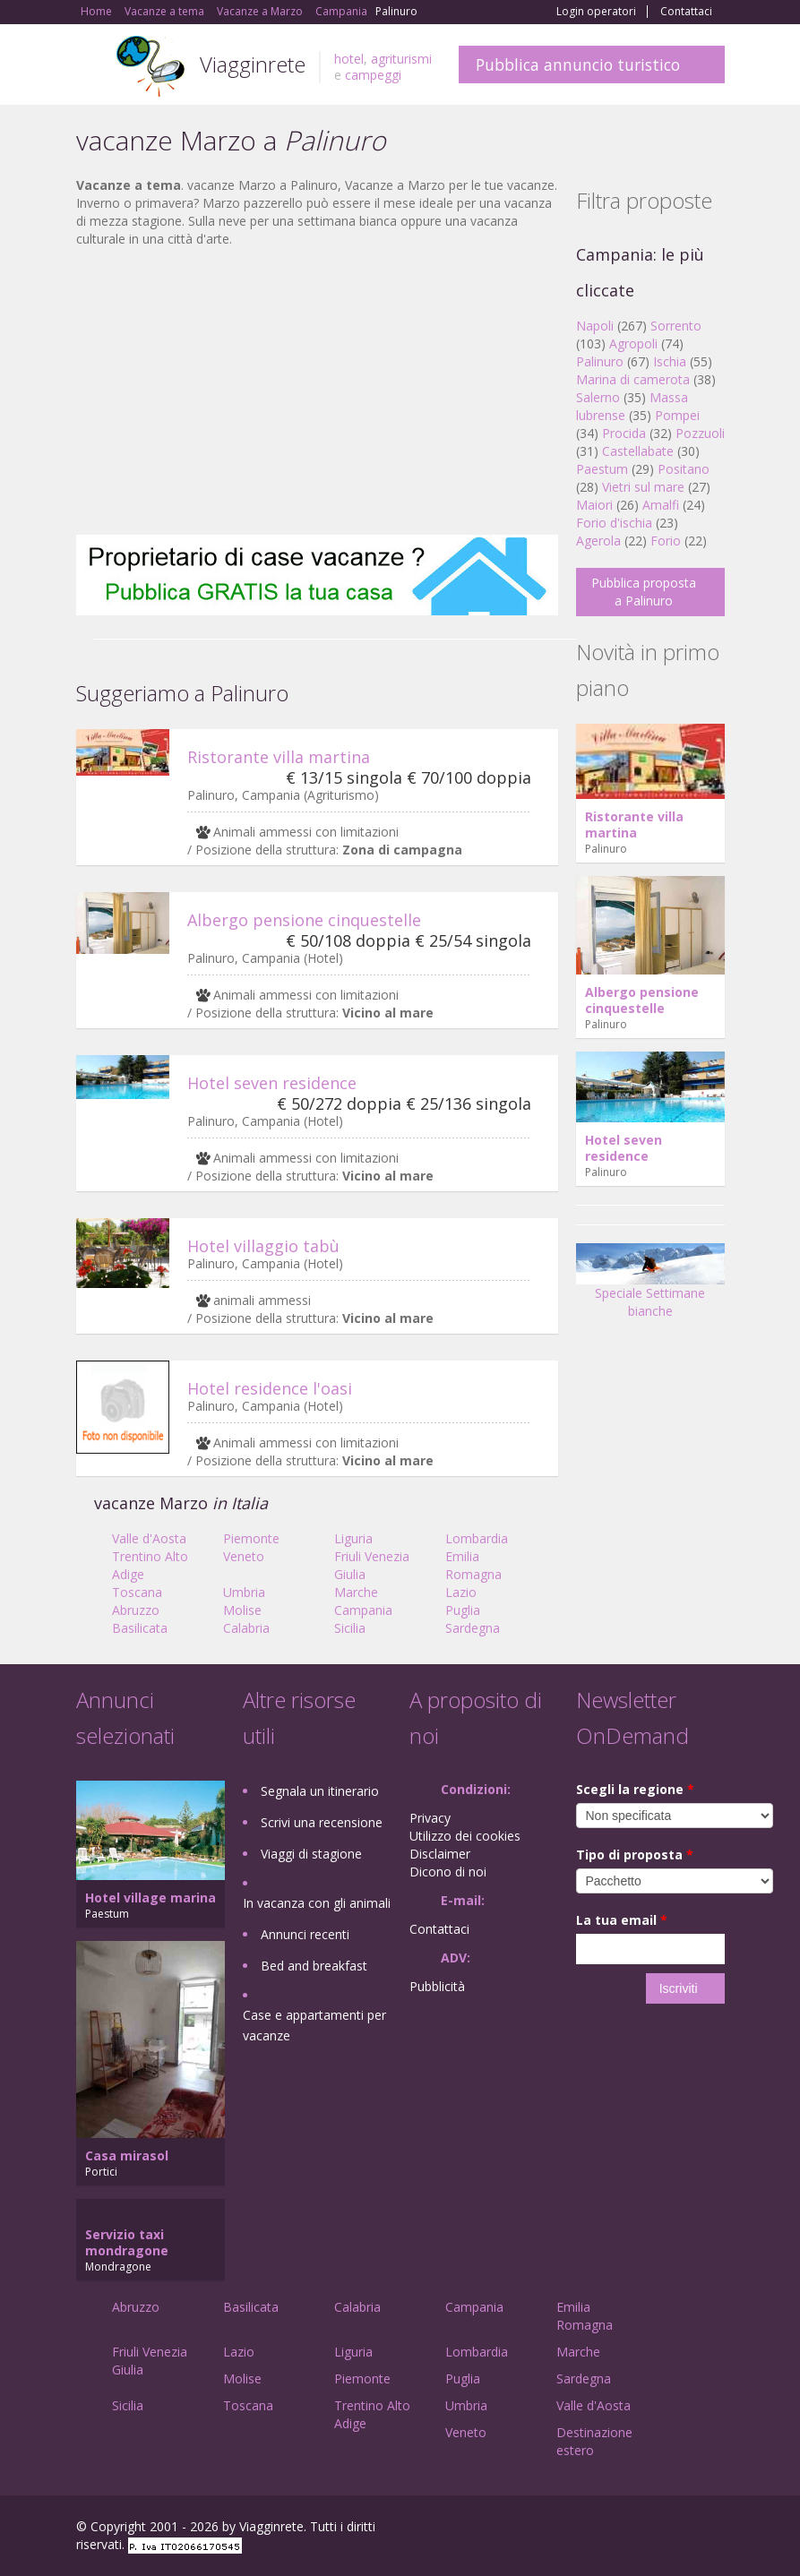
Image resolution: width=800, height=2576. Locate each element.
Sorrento (675, 325)
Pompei (677, 415)
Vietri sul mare (643, 486)
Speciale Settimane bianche (650, 1286)
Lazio (461, 1592)
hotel (349, 58)
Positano (684, 468)
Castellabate (638, 450)
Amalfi (660, 504)
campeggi (373, 74)
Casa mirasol (126, 2155)
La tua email (621, 1919)
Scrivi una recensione (322, 1822)
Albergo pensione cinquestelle (304, 920)
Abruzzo (135, 1610)
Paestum (602, 468)
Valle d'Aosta (149, 1538)
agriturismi (401, 58)
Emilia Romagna (473, 1565)
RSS (715, 2529)
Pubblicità (437, 1986)
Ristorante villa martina (278, 757)
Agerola (598, 540)
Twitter (673, 2529)
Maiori (594, 504)
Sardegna (472, 1627)
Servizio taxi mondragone (126, 2242)
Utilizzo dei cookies (464, 1835)
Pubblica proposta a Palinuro (643, 591)
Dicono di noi (447, 1871)
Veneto (243, 1556)
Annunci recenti (305, 1934)
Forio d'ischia (614, 522)
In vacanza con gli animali (317, 1902)
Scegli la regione (635, 1789)
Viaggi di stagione (311, 1853)
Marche (356, 1592)
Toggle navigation (92, 66)
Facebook (590, 2529)
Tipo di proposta (634, 1854)
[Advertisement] (317, 391)
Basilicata (140, 1627)
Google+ (628, 2529)
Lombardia (476, 1538)
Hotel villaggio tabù (263, 1246)
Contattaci (686, 11)
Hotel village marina (150, 1897)
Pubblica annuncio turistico (578, 64)
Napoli (595, 325)
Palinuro (600, 361)
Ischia (669, 361)
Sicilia (350, 1627)
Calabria (246, 1627)
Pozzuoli (700, 433)
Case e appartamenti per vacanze (314, 2025)
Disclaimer (439, 1853)
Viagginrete (252, 64)
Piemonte (251, 1538)
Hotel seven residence (272, 1083)
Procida (624, 433)
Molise (242, 1610)
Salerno (598, 397)
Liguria (353, 1538)
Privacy (430, 1817)
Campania (363, 1610)
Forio (665, 540)
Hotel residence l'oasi (269, 1388)
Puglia (462, 1610)
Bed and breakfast (314, 1965)
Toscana (137, 1592)
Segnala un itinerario (320, 1790)
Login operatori (596, 11)
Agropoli (633, 343)
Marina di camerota (633, 379)
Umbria (244, 1592)
